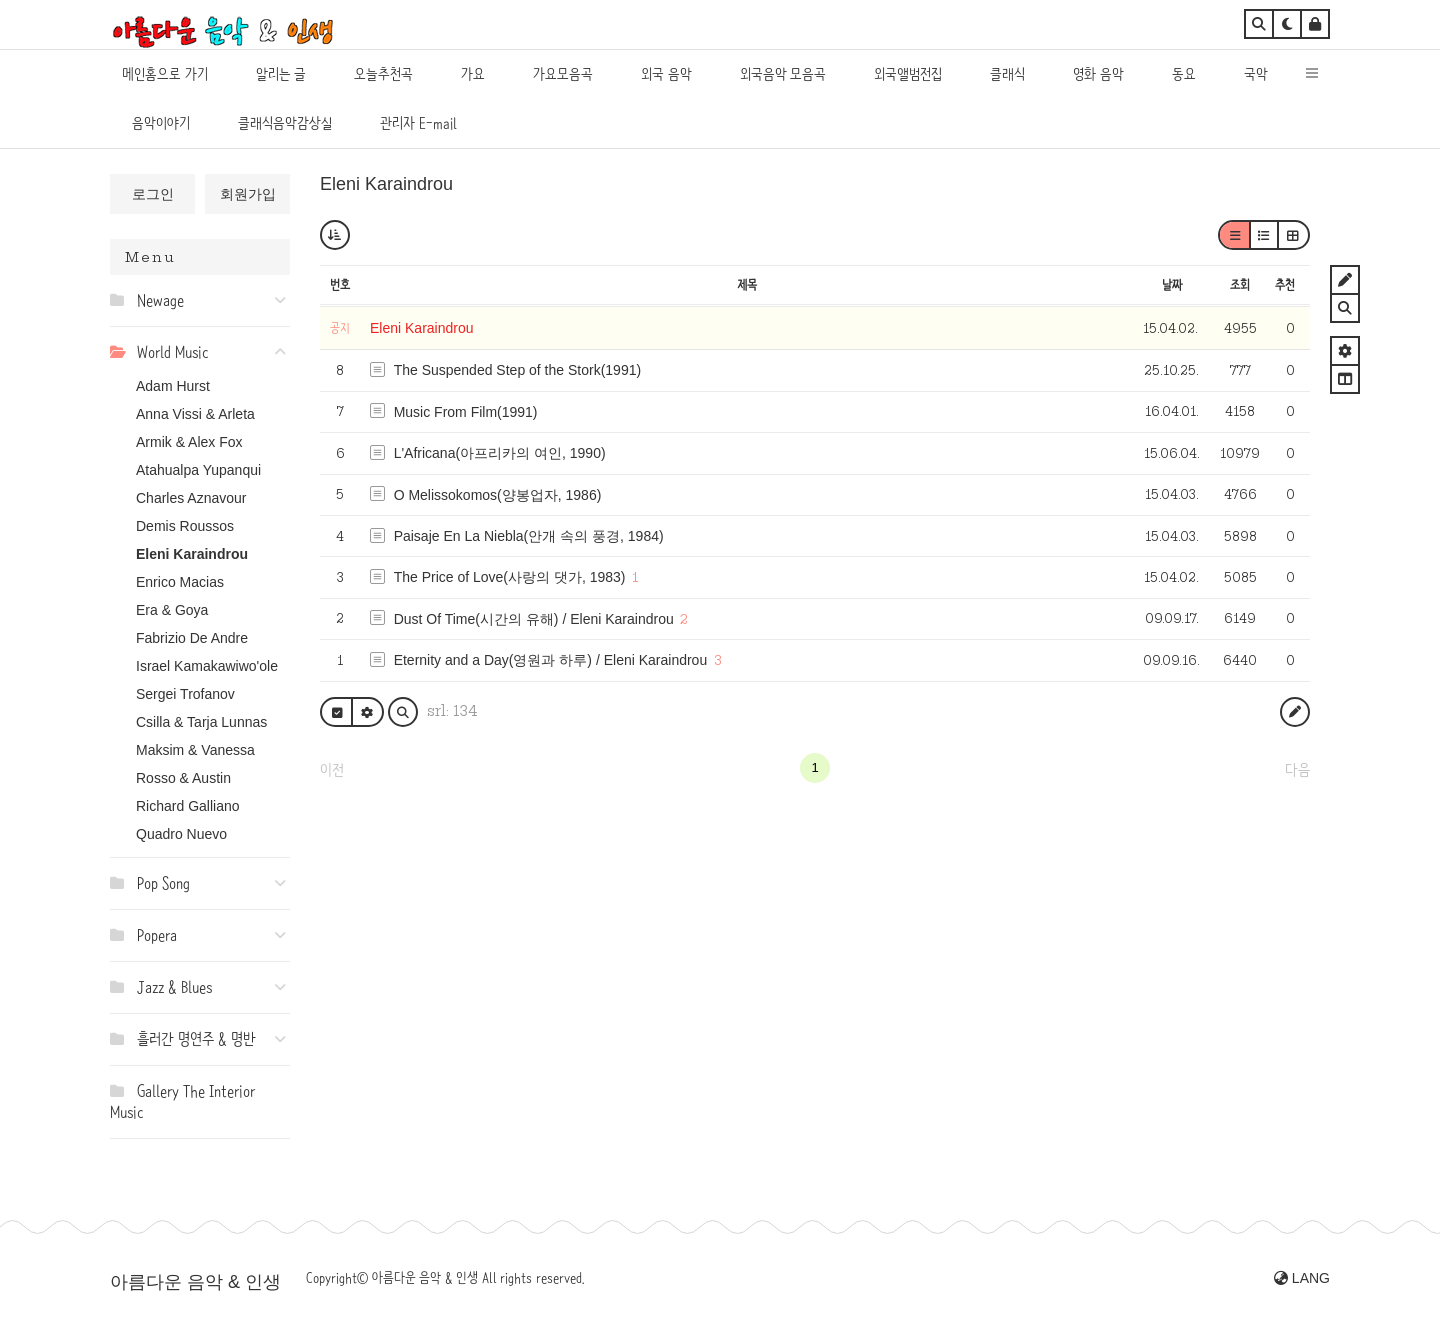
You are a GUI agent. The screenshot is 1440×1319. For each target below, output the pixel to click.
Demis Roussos (185, 526)
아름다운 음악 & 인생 (195, 1282)
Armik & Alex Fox (189, 442)
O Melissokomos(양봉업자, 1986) (498, 495)
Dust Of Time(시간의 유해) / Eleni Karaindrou (534, 619)
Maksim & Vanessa (195, 750)
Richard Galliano (188, 806)
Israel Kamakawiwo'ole (207, 666)
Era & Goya (172, 610)
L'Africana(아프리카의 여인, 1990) (500, 453)
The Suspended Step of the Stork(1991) (518, 370)
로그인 (153, 194)
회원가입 (248, 194)
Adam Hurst (173, 386)
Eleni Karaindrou (192, 554)
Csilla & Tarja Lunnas (201, 722)
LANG (1302, 1278)
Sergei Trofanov (185, 694)
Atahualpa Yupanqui (198, 470)
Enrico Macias (180, 582)
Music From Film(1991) (466, 412)
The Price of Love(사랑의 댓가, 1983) (510, 577)
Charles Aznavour (191, 498)
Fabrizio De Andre (192, 638)
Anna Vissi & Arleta (195, 414)
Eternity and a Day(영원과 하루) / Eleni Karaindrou (551, 660)
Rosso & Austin (183, 778)
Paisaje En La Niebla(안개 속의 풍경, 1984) (529, 536)
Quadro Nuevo (181, 834)
